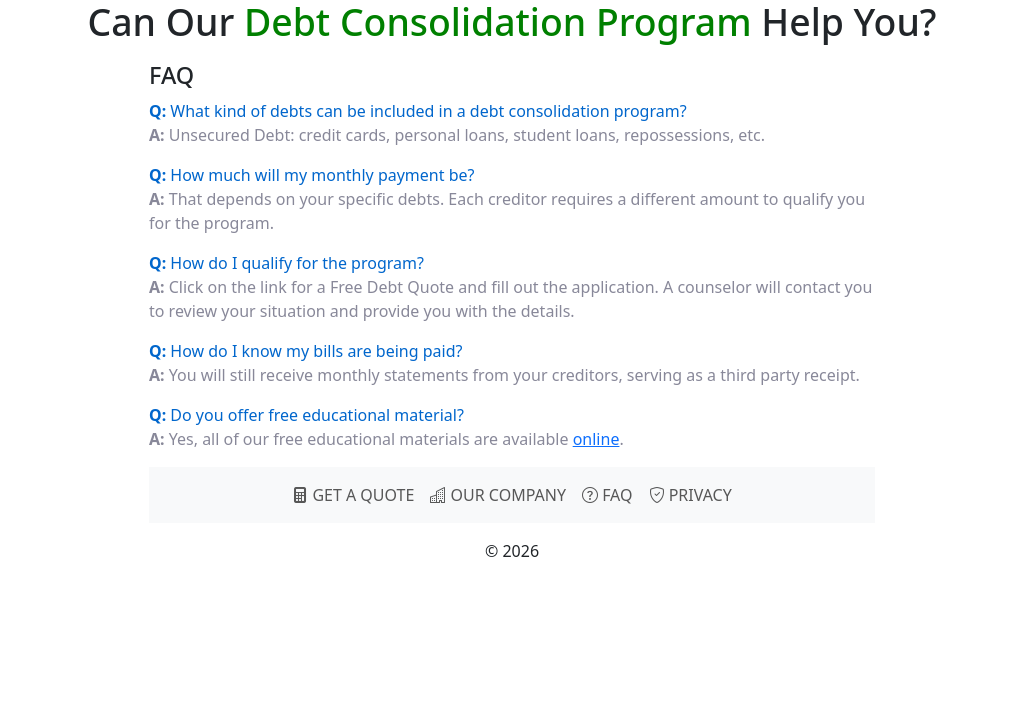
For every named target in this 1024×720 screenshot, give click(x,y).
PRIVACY (690, 495)
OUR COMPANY (498, 495)
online (596, 439)
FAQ (607, 495)
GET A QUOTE (353, 495)
